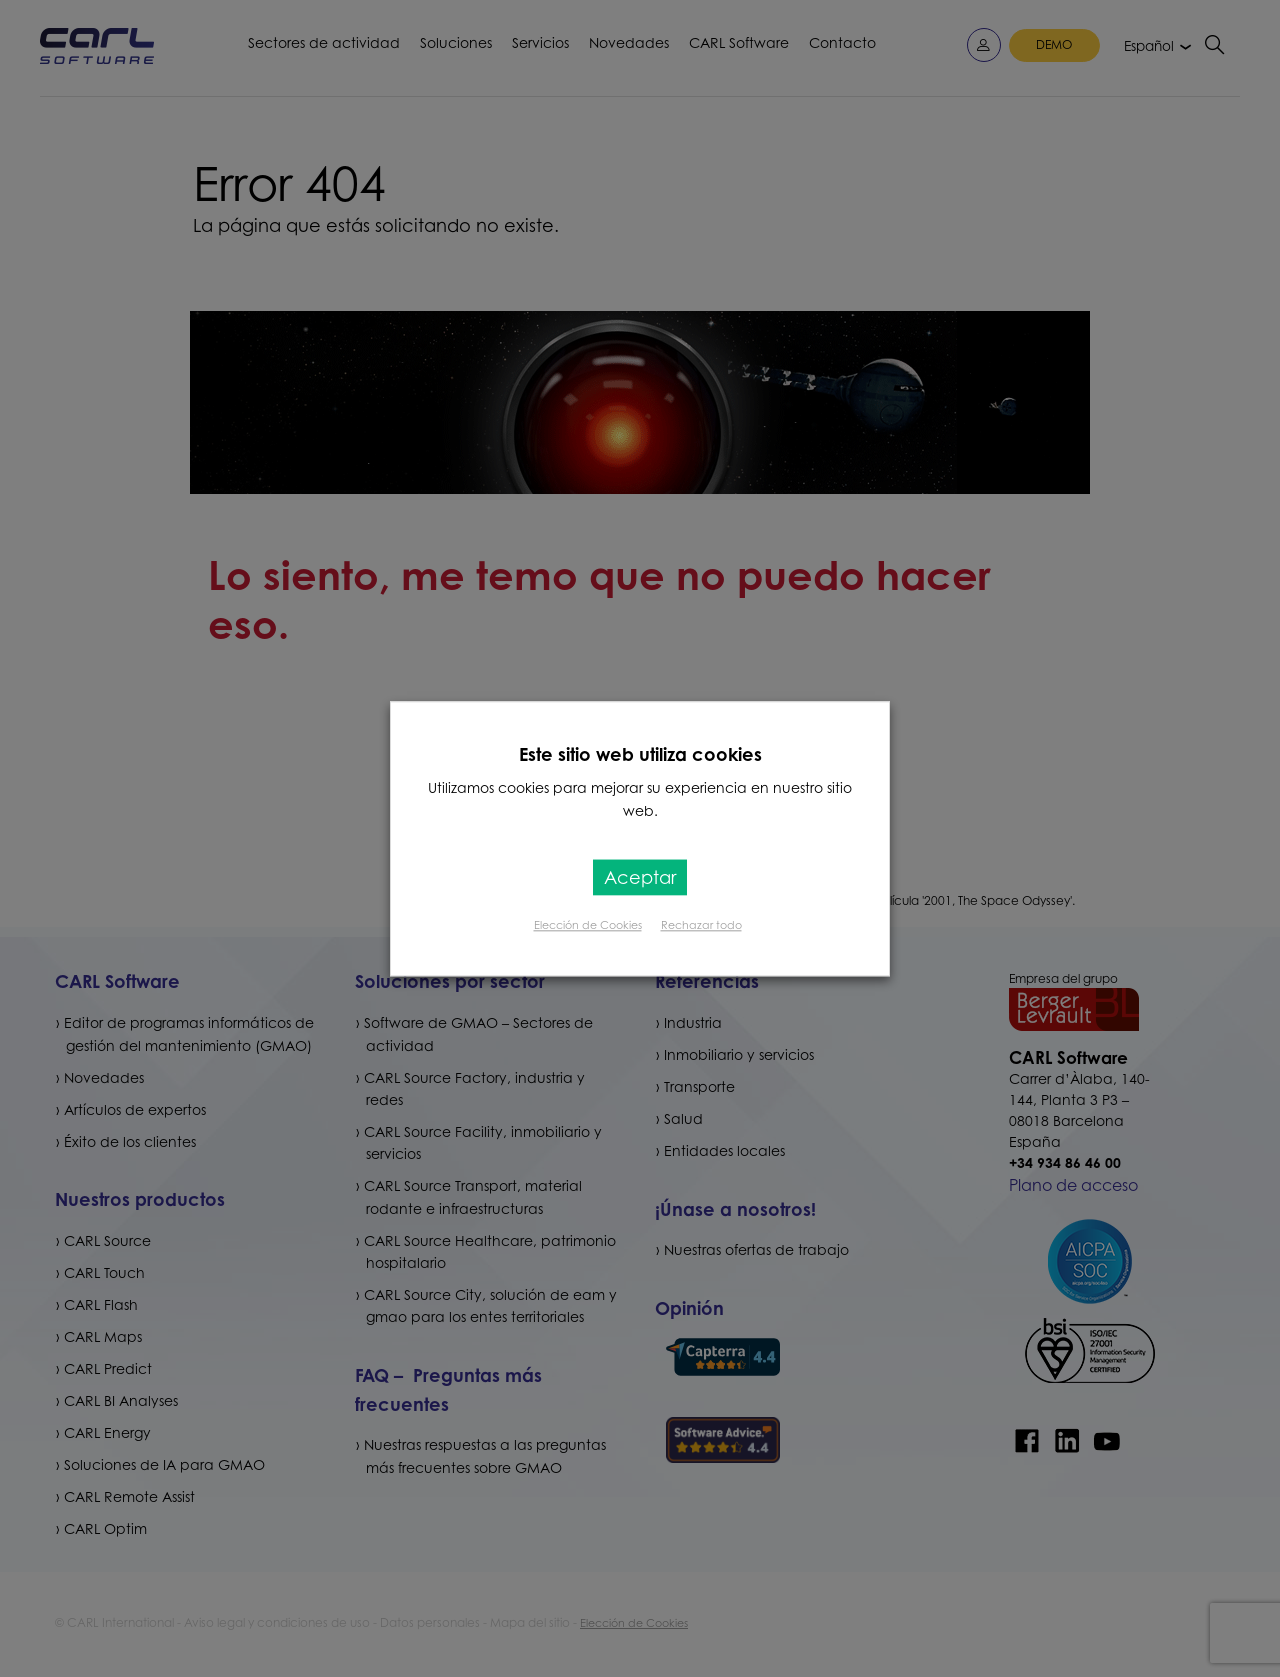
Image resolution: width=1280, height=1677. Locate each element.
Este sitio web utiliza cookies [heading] (640, 754)
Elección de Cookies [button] (588, 925)
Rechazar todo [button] (701, 925)
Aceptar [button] (640, 877)
